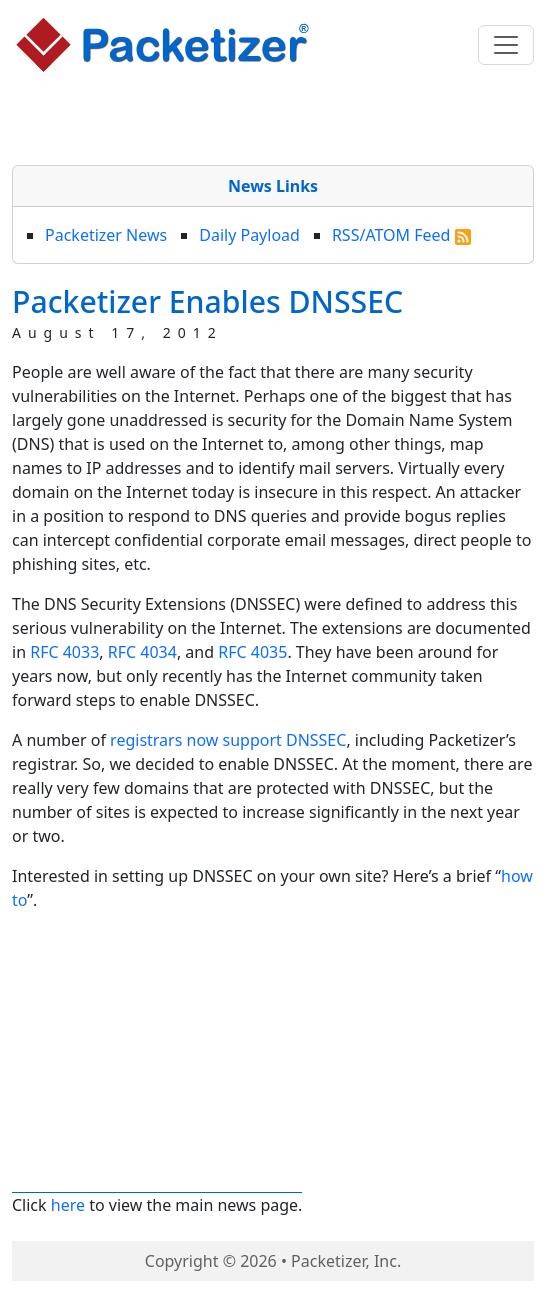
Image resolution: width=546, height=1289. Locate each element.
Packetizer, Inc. (346, 1261)
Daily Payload (249, 235)
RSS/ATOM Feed (401, 235)
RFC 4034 (142, 652)
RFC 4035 (252, 652)
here (68, 1205)
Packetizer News (106, 235)
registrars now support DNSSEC (228, 740)
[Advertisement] (273, 123)
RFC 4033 (64, 652)
